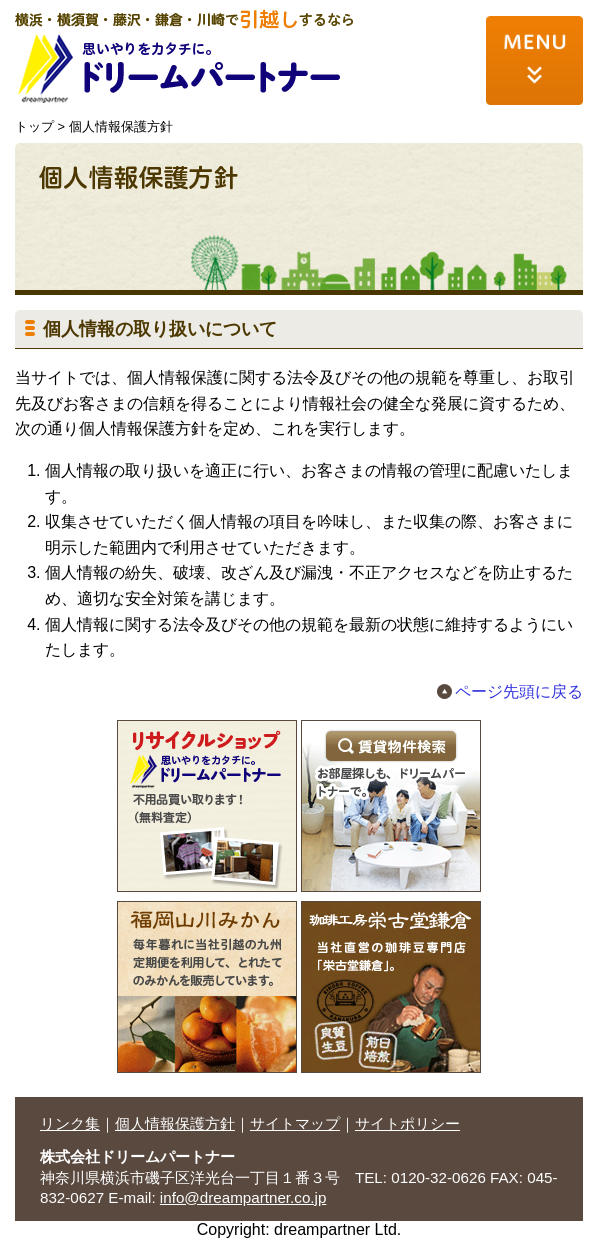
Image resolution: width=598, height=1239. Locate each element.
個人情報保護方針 (175, 1123)
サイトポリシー (407, 1123)
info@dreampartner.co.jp (243, 1197)
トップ (34, 126)
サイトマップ (295, 1123)
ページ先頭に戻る (519, 691)
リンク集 (70, 1123)
